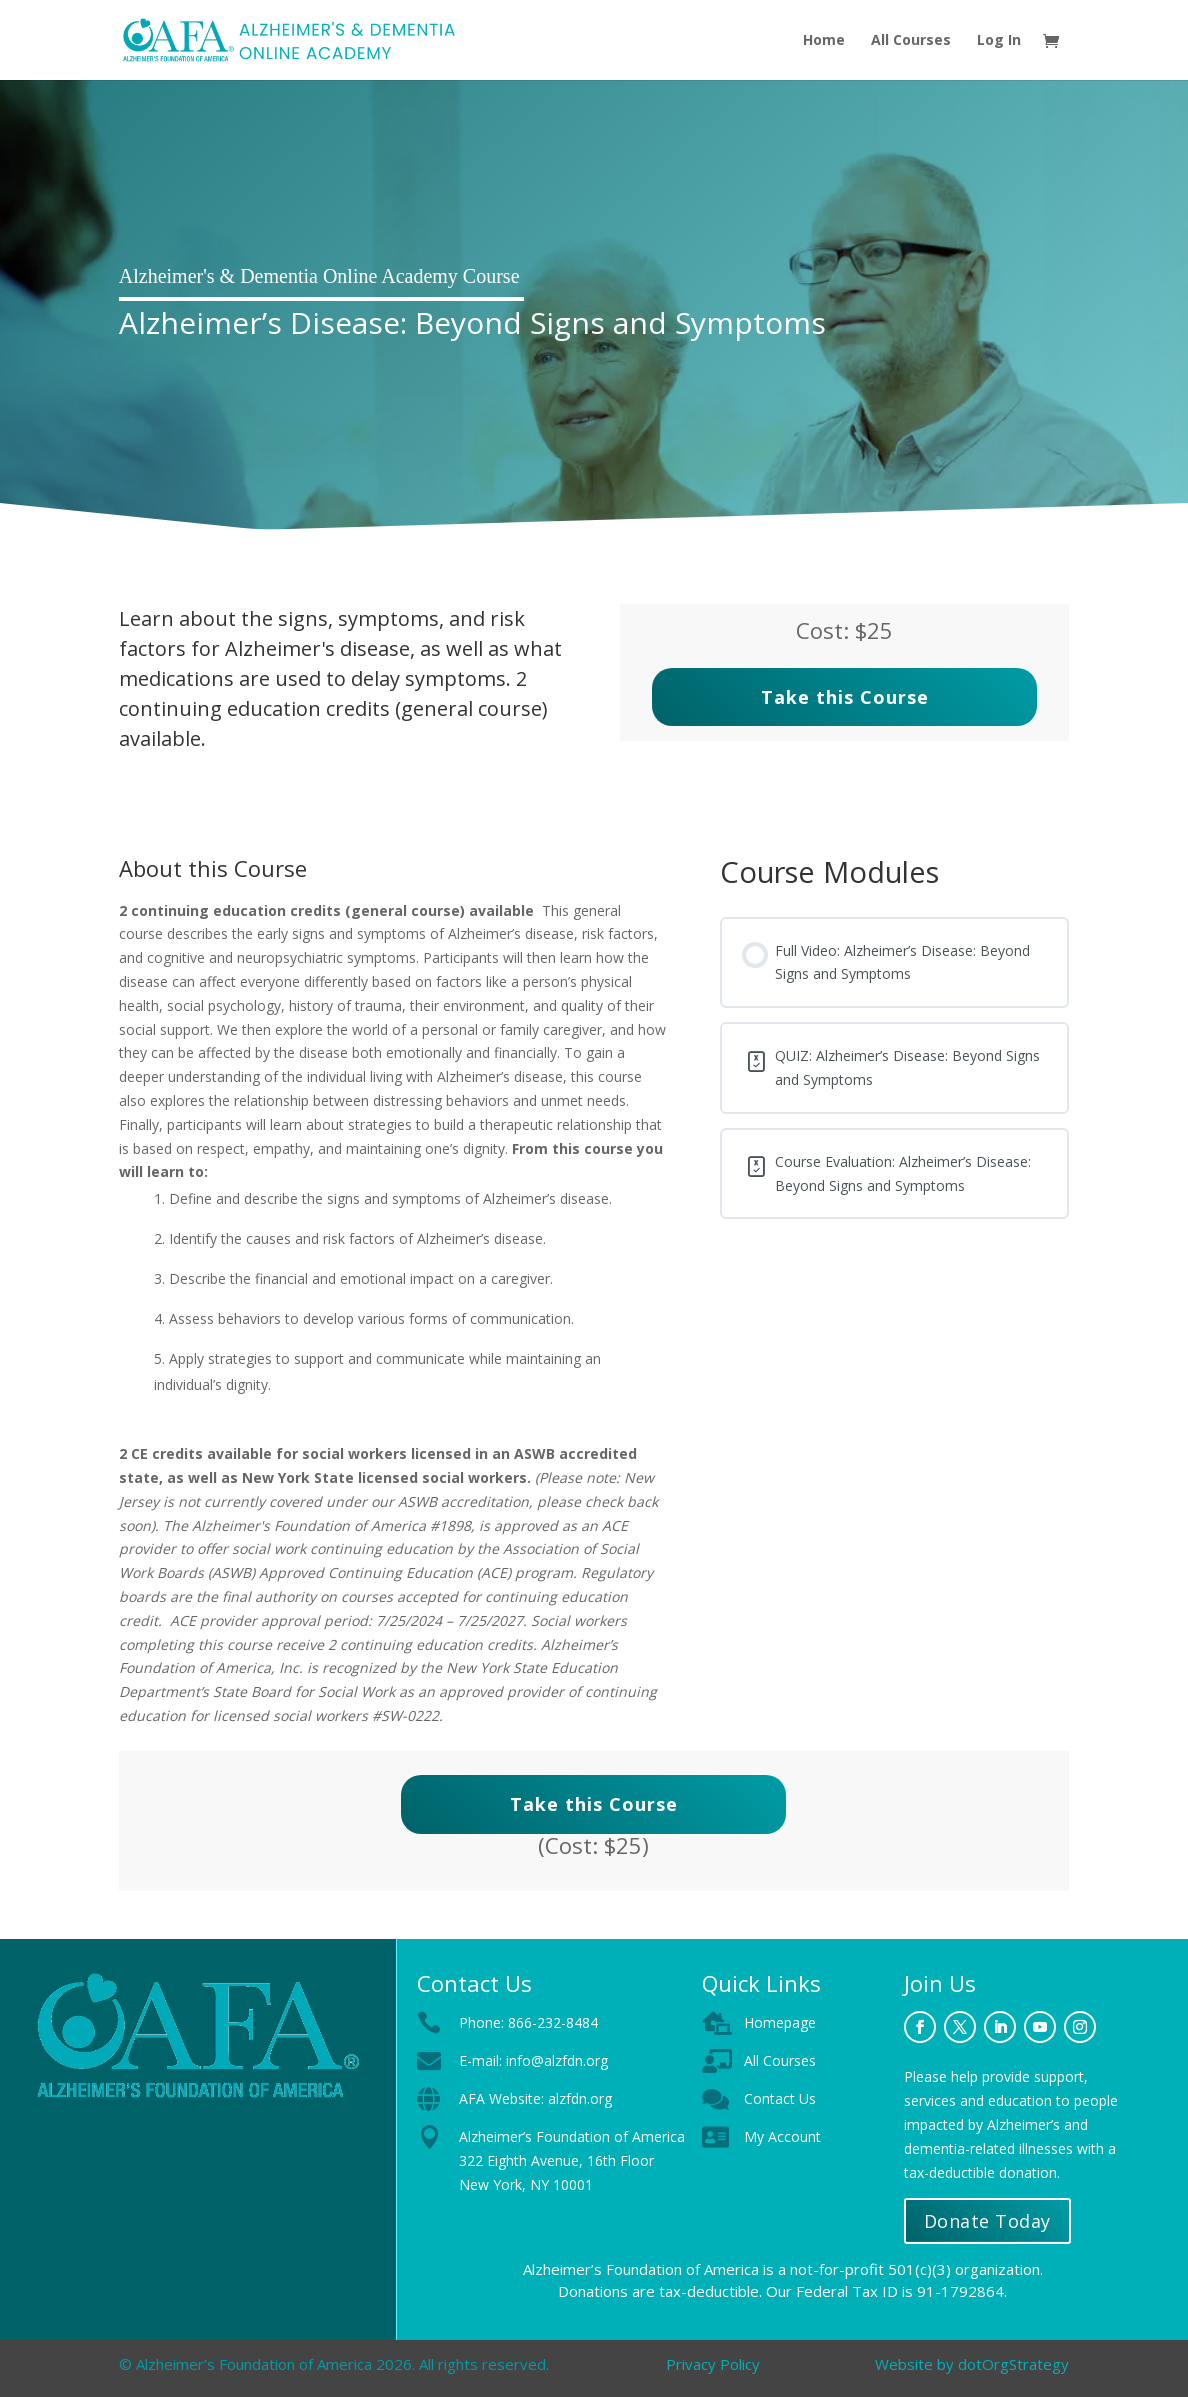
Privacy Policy (713, 2364)
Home (824, 41)
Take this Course (845, 697)
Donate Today (987, 2221)
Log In (999, 41)
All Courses (911, 41)
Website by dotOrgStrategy (972, 2364)
